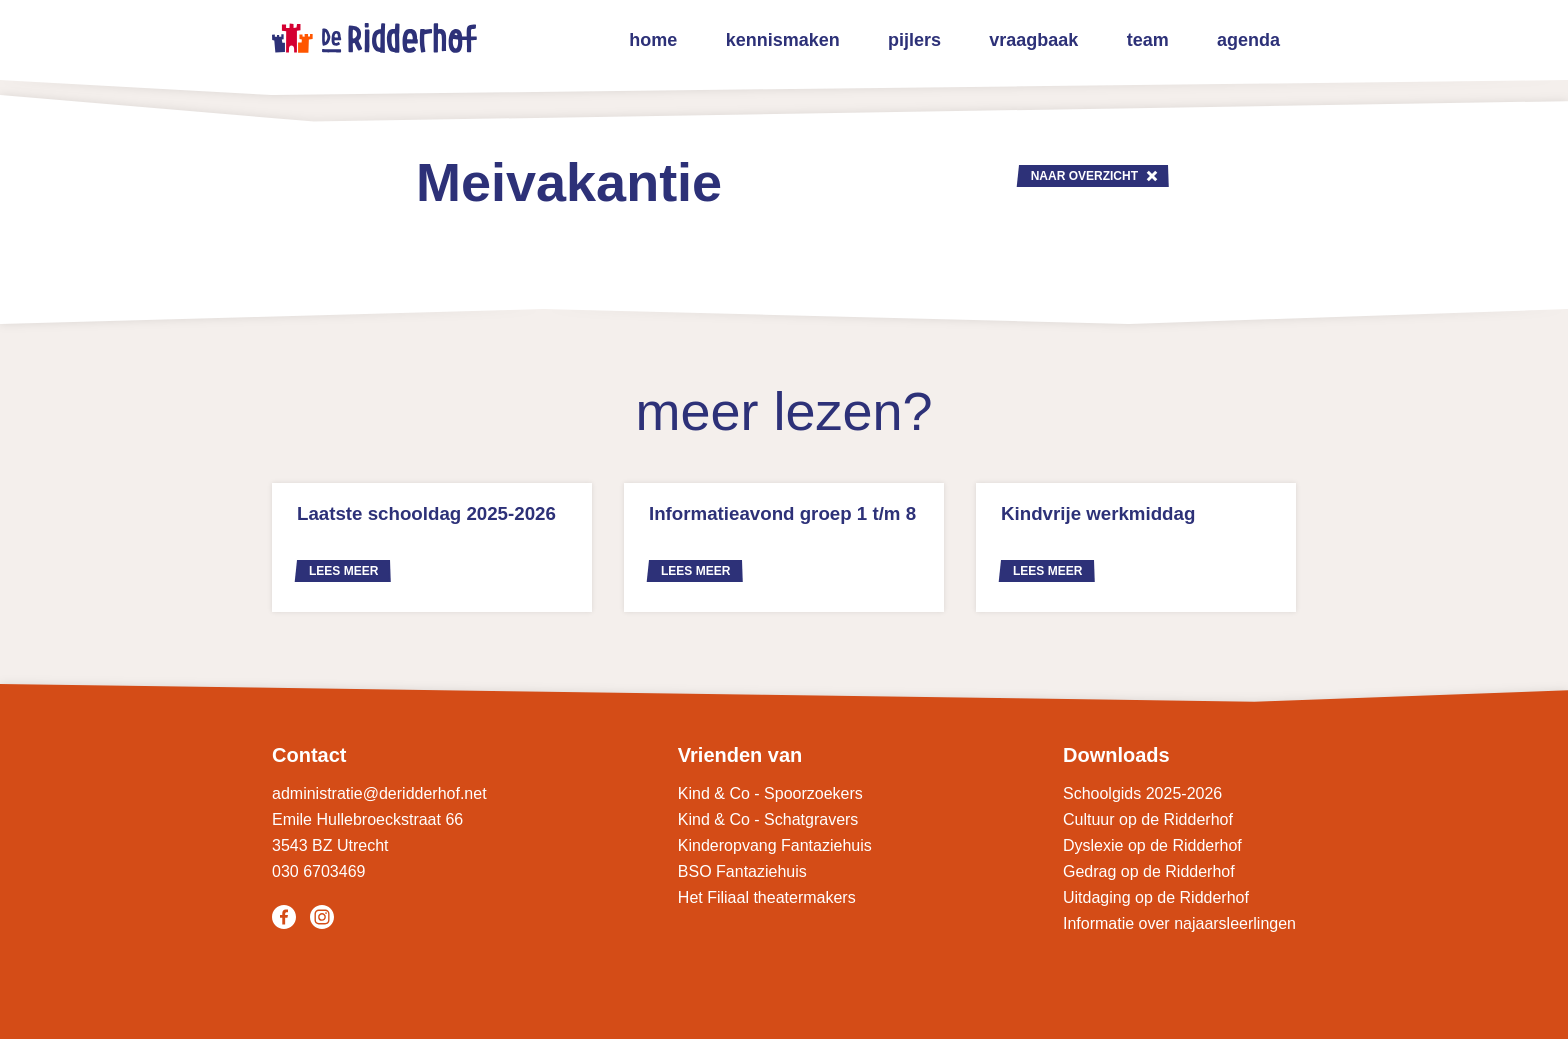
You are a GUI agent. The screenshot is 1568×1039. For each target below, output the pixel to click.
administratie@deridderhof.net (379, 793)
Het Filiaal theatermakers (767, 897)
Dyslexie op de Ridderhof (1152, 845)
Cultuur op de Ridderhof (1148, 819)
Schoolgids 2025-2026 (1142, 793)
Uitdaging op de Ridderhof (1156, 897)
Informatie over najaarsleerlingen (1179, 923)
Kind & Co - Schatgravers (768, 819)
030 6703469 (318, 871)
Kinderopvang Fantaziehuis (775, 845)
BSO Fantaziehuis (742, 871)
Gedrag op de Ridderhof (1149, 871)
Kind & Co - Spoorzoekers (770, 793)
